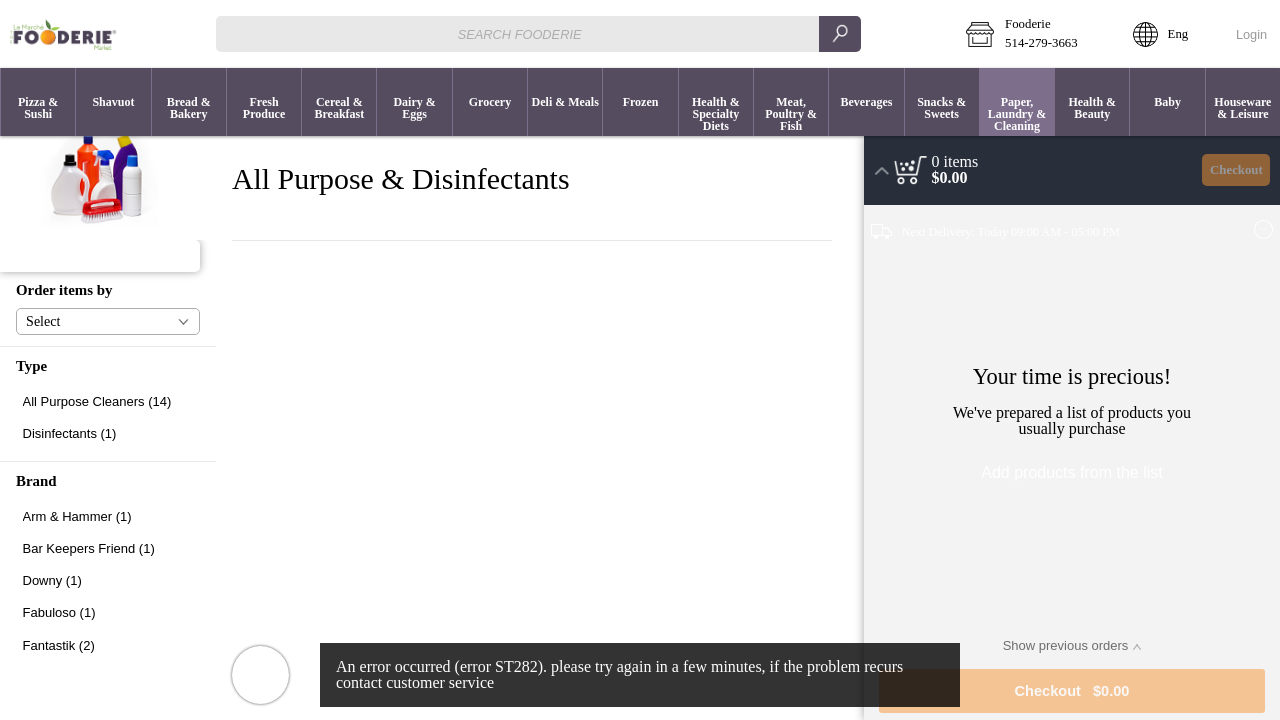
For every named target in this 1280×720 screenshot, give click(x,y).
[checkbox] (108, 401)
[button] (1035, 34)
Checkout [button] (1236, 170)
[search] (840, 33)
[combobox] (538, 33)
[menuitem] (37, 102)
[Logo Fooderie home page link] (63, 34)
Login (1251, 34)
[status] (955, 162)
